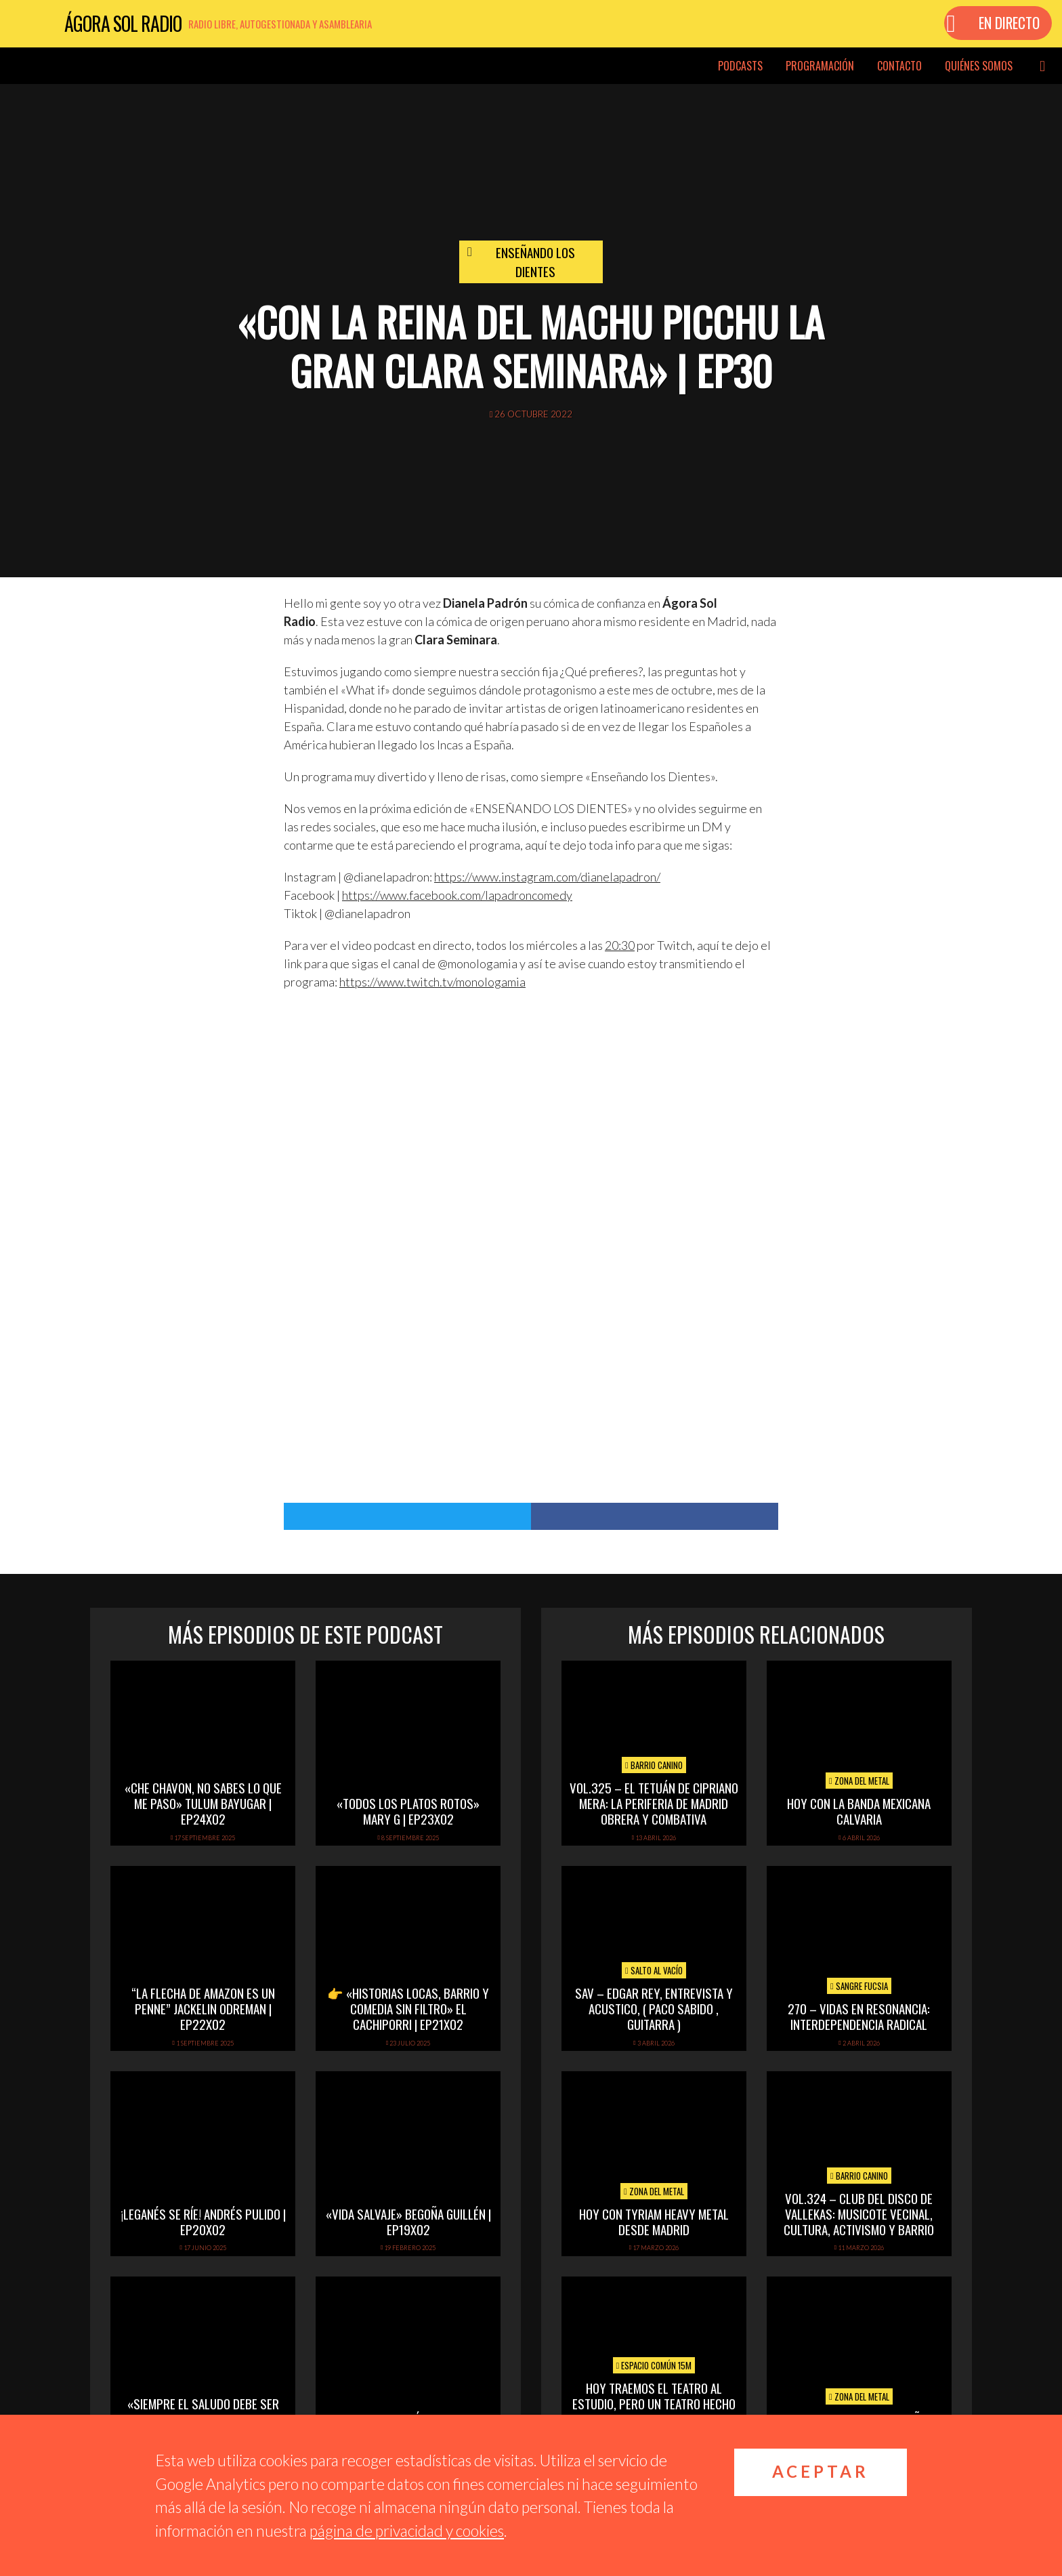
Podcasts (740, 66)
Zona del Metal (859, 1780)
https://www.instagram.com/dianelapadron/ (547, 876)
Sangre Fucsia (859, 1986)
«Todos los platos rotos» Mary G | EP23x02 (408, 1810)
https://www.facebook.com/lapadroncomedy (457, 895)
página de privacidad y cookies (407, 2530)
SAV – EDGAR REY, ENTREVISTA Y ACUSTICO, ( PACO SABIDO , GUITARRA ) (654, 2008)
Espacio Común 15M (654, 2365)
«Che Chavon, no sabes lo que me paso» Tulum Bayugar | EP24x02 (203, 1803)
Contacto (899, 66)
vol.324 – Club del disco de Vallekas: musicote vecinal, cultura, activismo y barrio (859, 2213)
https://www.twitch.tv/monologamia (432, 981)
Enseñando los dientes (535, 262)
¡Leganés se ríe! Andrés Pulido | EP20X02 (203, 2221)
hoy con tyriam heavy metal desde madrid (654, 2221)
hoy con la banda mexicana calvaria (859, 1810)
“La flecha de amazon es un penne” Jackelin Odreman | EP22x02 (203, 2008)
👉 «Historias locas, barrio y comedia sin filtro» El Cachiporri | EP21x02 (408, 2008)
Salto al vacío (654, 1970)
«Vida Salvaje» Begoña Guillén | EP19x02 (408, 2221)
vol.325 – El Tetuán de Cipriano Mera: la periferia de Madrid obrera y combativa (654, 1803)
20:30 (620, 945)
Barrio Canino (654, 1765)
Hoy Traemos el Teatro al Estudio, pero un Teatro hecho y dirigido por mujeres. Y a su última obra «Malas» (654, 2410)
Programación (820, 66)
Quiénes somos (979, 66)
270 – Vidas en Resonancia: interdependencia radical (859, 2016)
